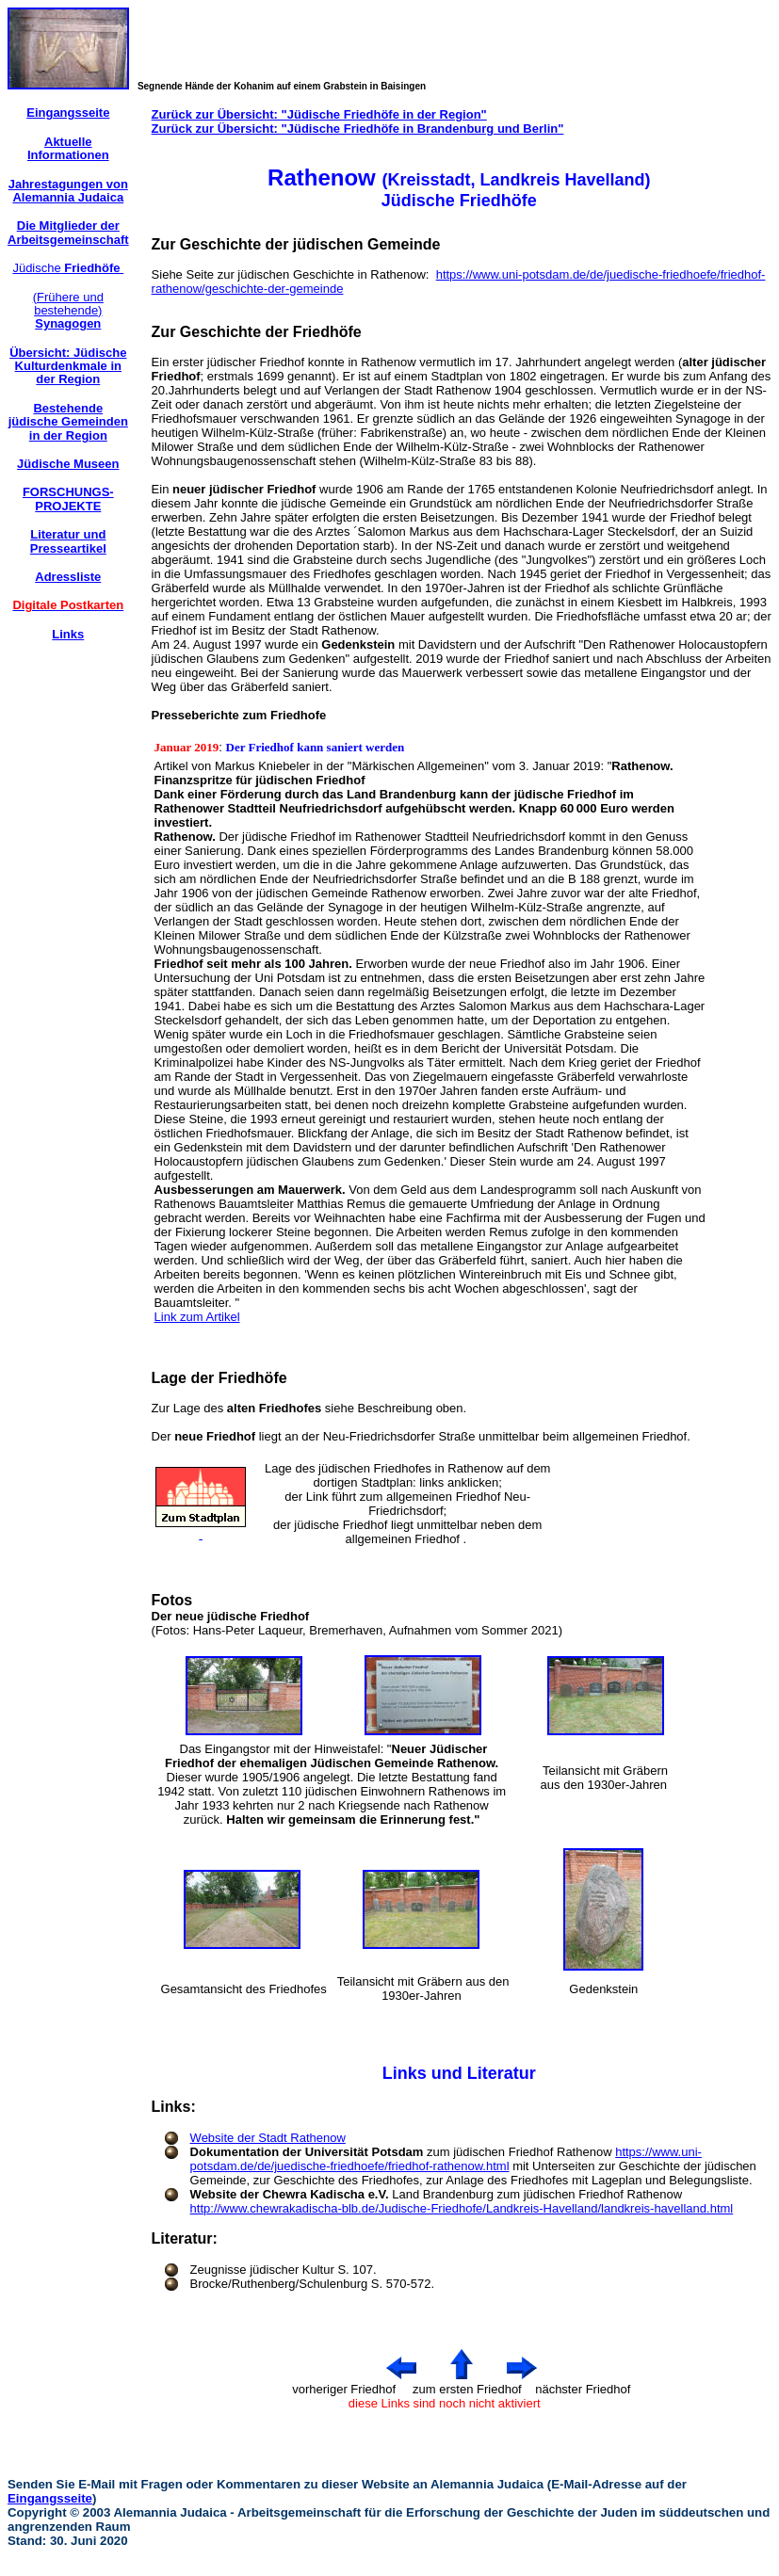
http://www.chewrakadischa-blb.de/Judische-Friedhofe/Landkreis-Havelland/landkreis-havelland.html (462, 2208)
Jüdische (67, 268)
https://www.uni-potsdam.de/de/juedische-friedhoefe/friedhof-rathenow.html (446, 2159)
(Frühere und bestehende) (68, 310)
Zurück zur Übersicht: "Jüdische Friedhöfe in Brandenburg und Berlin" (358, 128)
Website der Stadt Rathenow (268, 2138)
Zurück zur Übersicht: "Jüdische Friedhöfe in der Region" (319, 114)
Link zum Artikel (197, 1317)
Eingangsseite (50, 2498)
